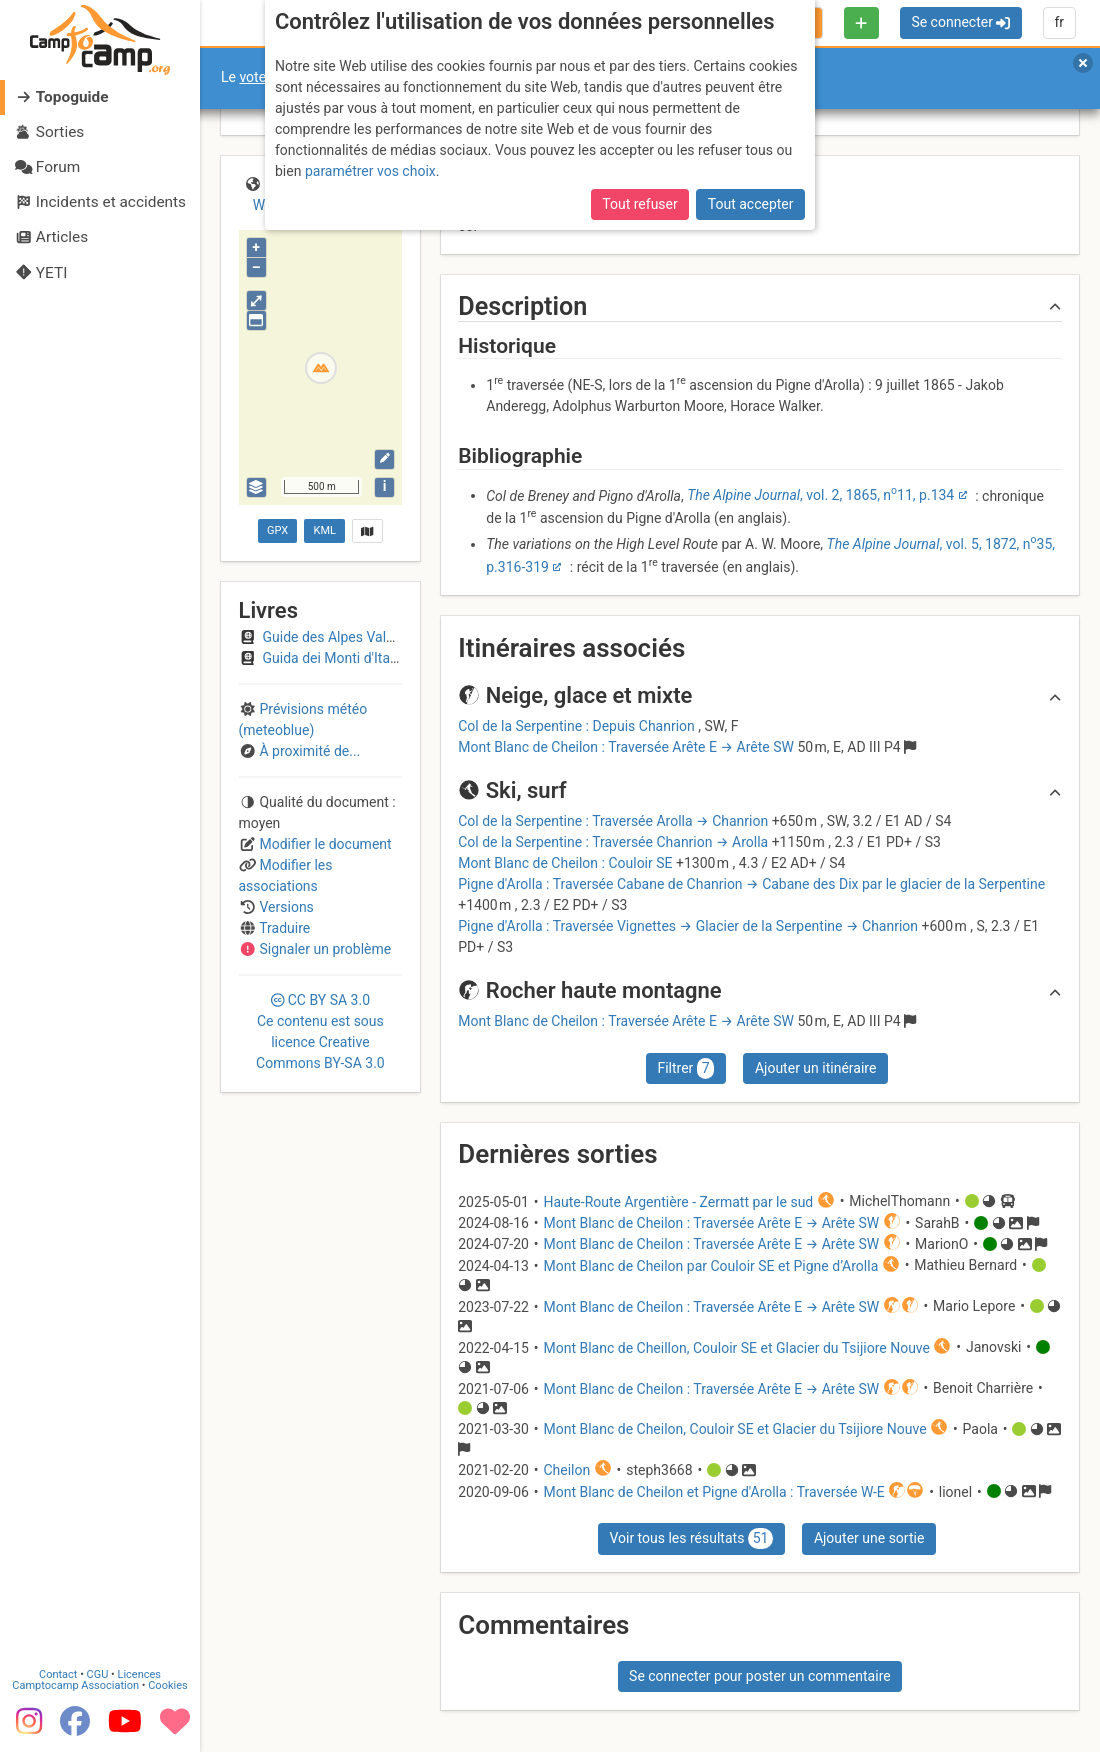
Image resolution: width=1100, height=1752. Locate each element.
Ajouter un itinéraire (815, 1068)
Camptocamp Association (75, 1685)
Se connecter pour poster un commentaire (760, 1676)
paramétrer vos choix (370, 171)
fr (1059, 22)
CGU (98, 1674)
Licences (139, 1674)
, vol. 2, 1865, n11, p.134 (820, 495)
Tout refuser (639, 204)
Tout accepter (751, 204)
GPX (277, 530)
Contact (58, 1674)
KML (325, 530)
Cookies (167, 1685)
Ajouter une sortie (869, 1538)
